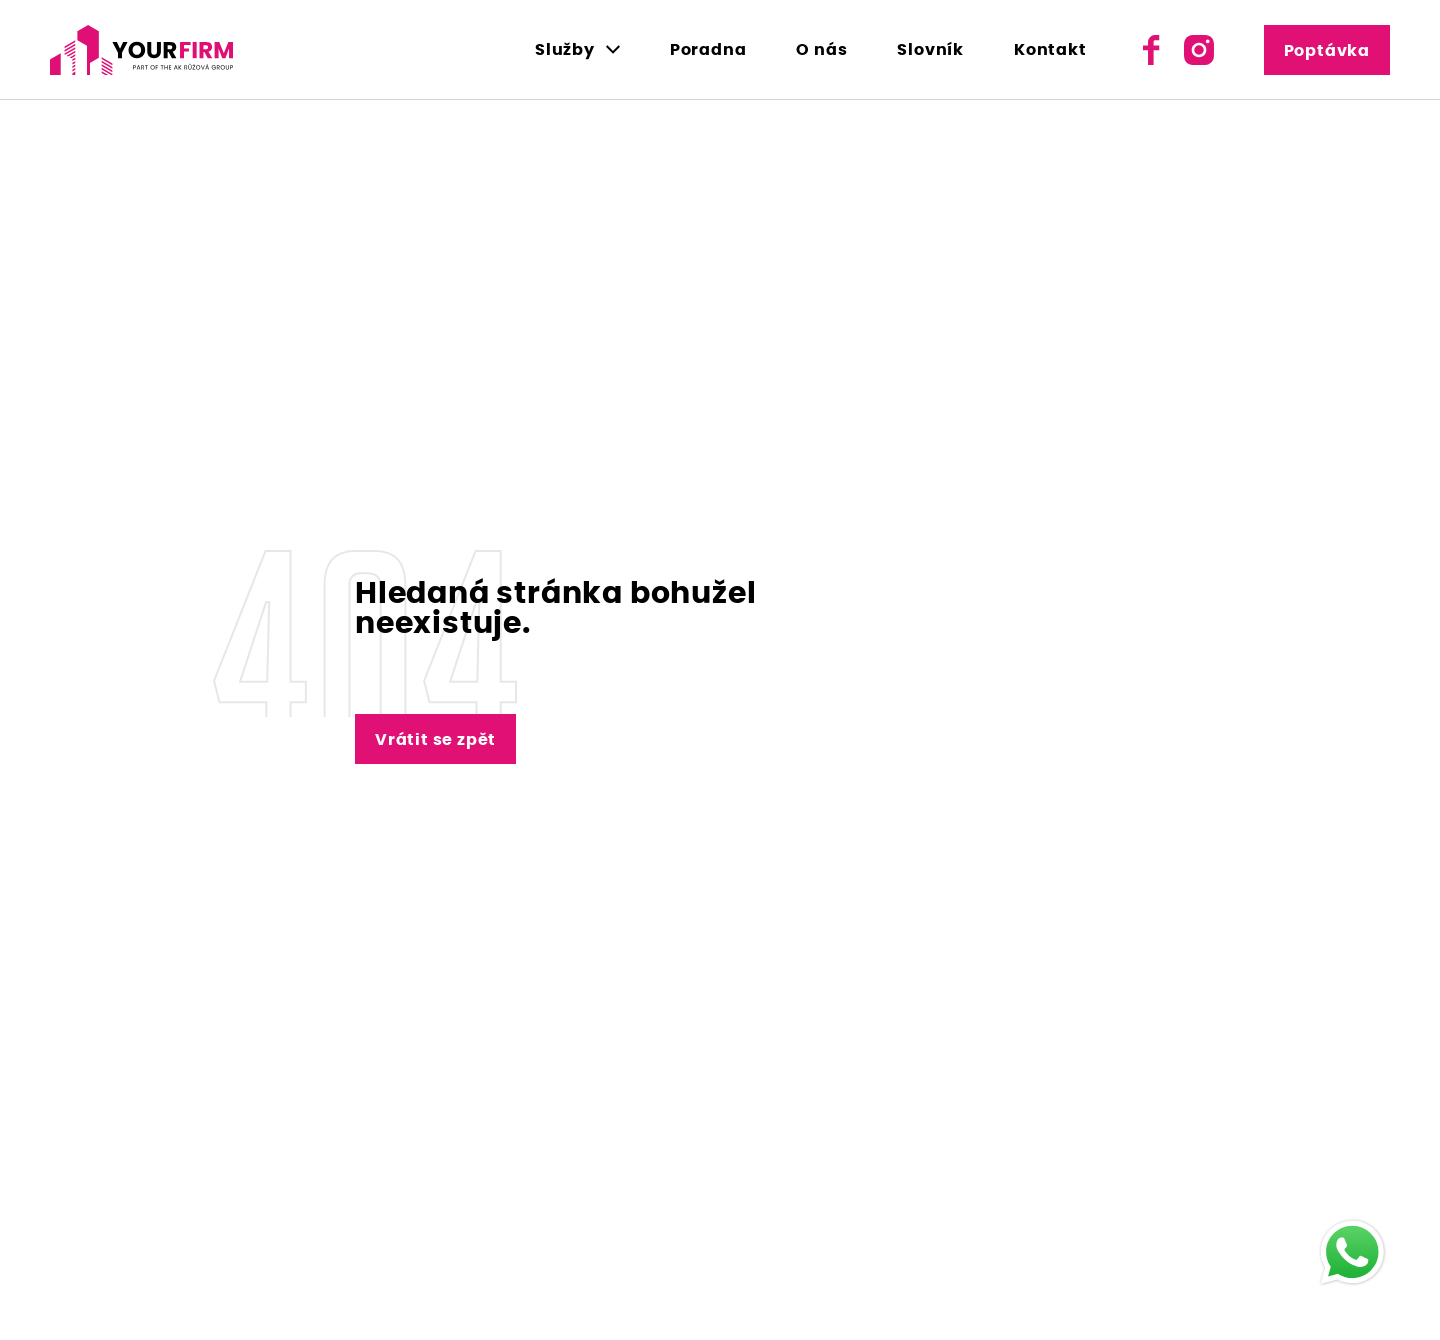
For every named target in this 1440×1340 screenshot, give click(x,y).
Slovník (930, 50)
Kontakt (1050, 50)
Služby (565, 50)
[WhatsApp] (1352, 1252)
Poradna (708, 50)
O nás (821, 50)
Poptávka (1327, 51)
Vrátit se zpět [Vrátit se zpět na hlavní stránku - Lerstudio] (435, 740)
